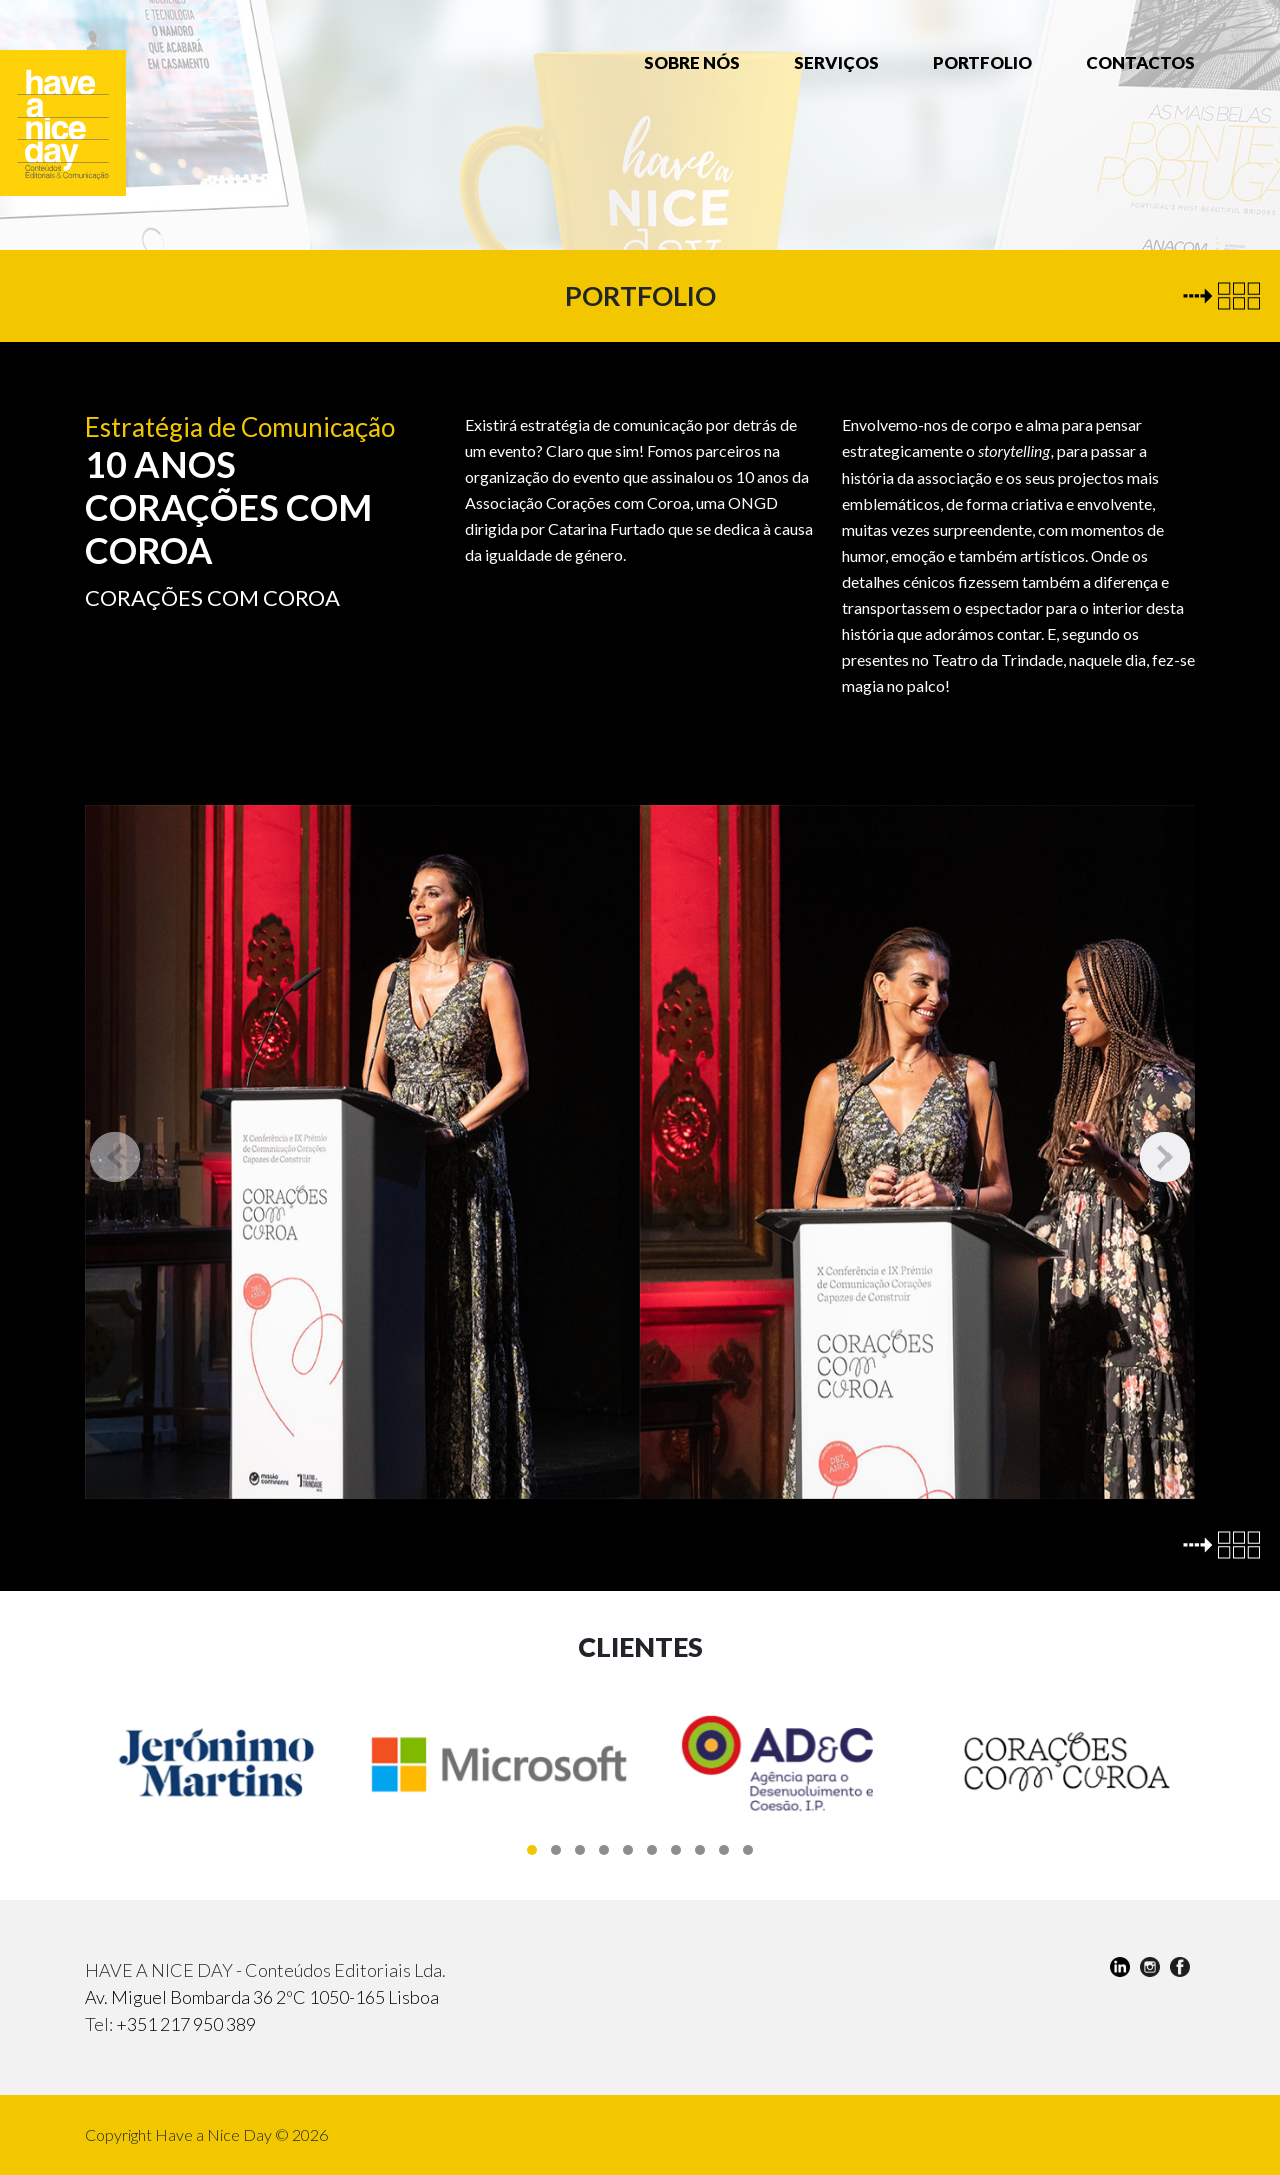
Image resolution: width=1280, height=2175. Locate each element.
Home (578, 62)
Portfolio (982, 62)
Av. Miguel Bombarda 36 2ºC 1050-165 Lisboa (262, 1997)
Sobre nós (692, 62)
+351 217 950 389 (186, 2024)
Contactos (1140, 62)
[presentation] (115, 1157)
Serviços (836, 62)
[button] (532, 1850)
